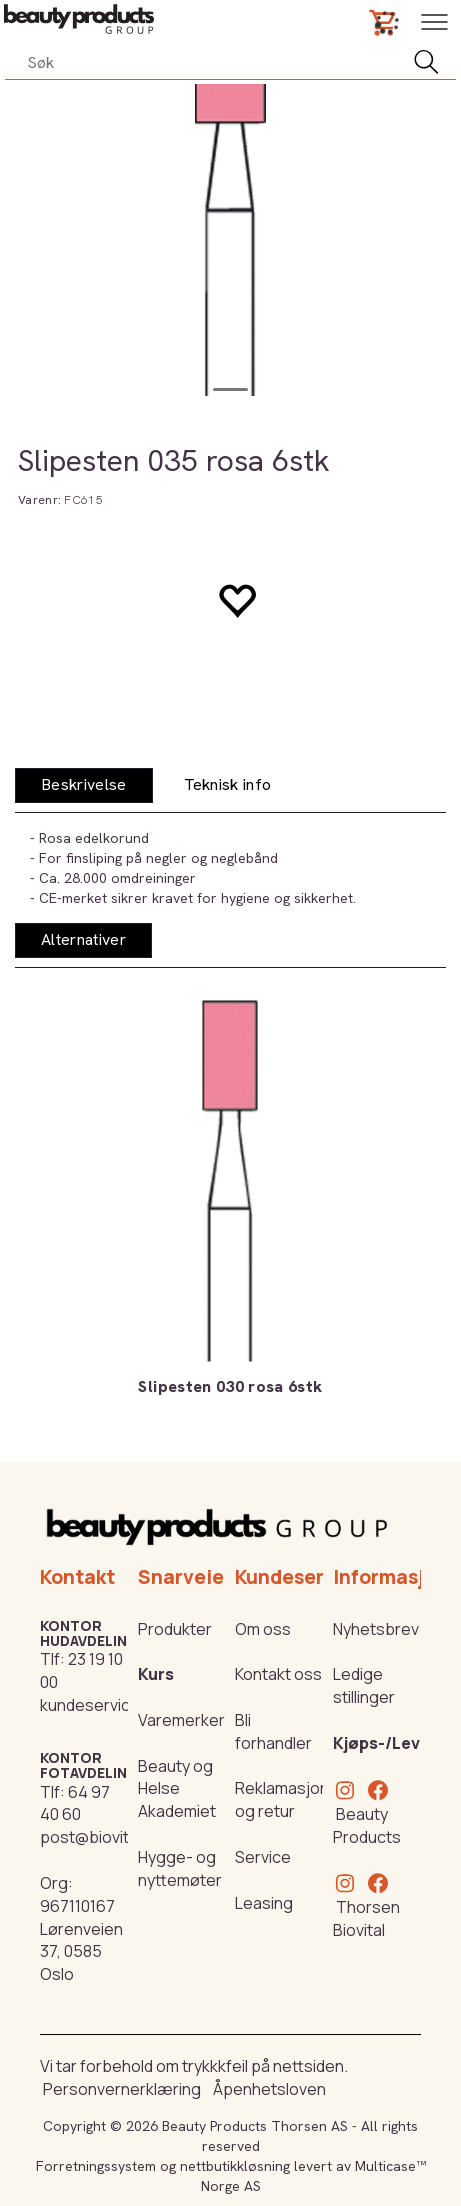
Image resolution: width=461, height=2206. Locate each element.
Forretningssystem (96, 2166)
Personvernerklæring (122, 2089)
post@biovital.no (102, 1837)
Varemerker (181, 1720)
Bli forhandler (273, 1731)
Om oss (263, 1629)
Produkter (175, 1629)
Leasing (264, 1903)
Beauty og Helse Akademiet (177, 1789)
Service (263, 1857)
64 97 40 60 (75, 1803)
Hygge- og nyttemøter (180, 1868)
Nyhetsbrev (376, 1629)
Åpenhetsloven (269, 2089)
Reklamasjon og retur (282, 1799)
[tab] (84, 785)
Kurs (156, 1674)
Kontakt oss (278, 1674)
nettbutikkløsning (235, 2166)
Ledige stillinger (364, 1685)
